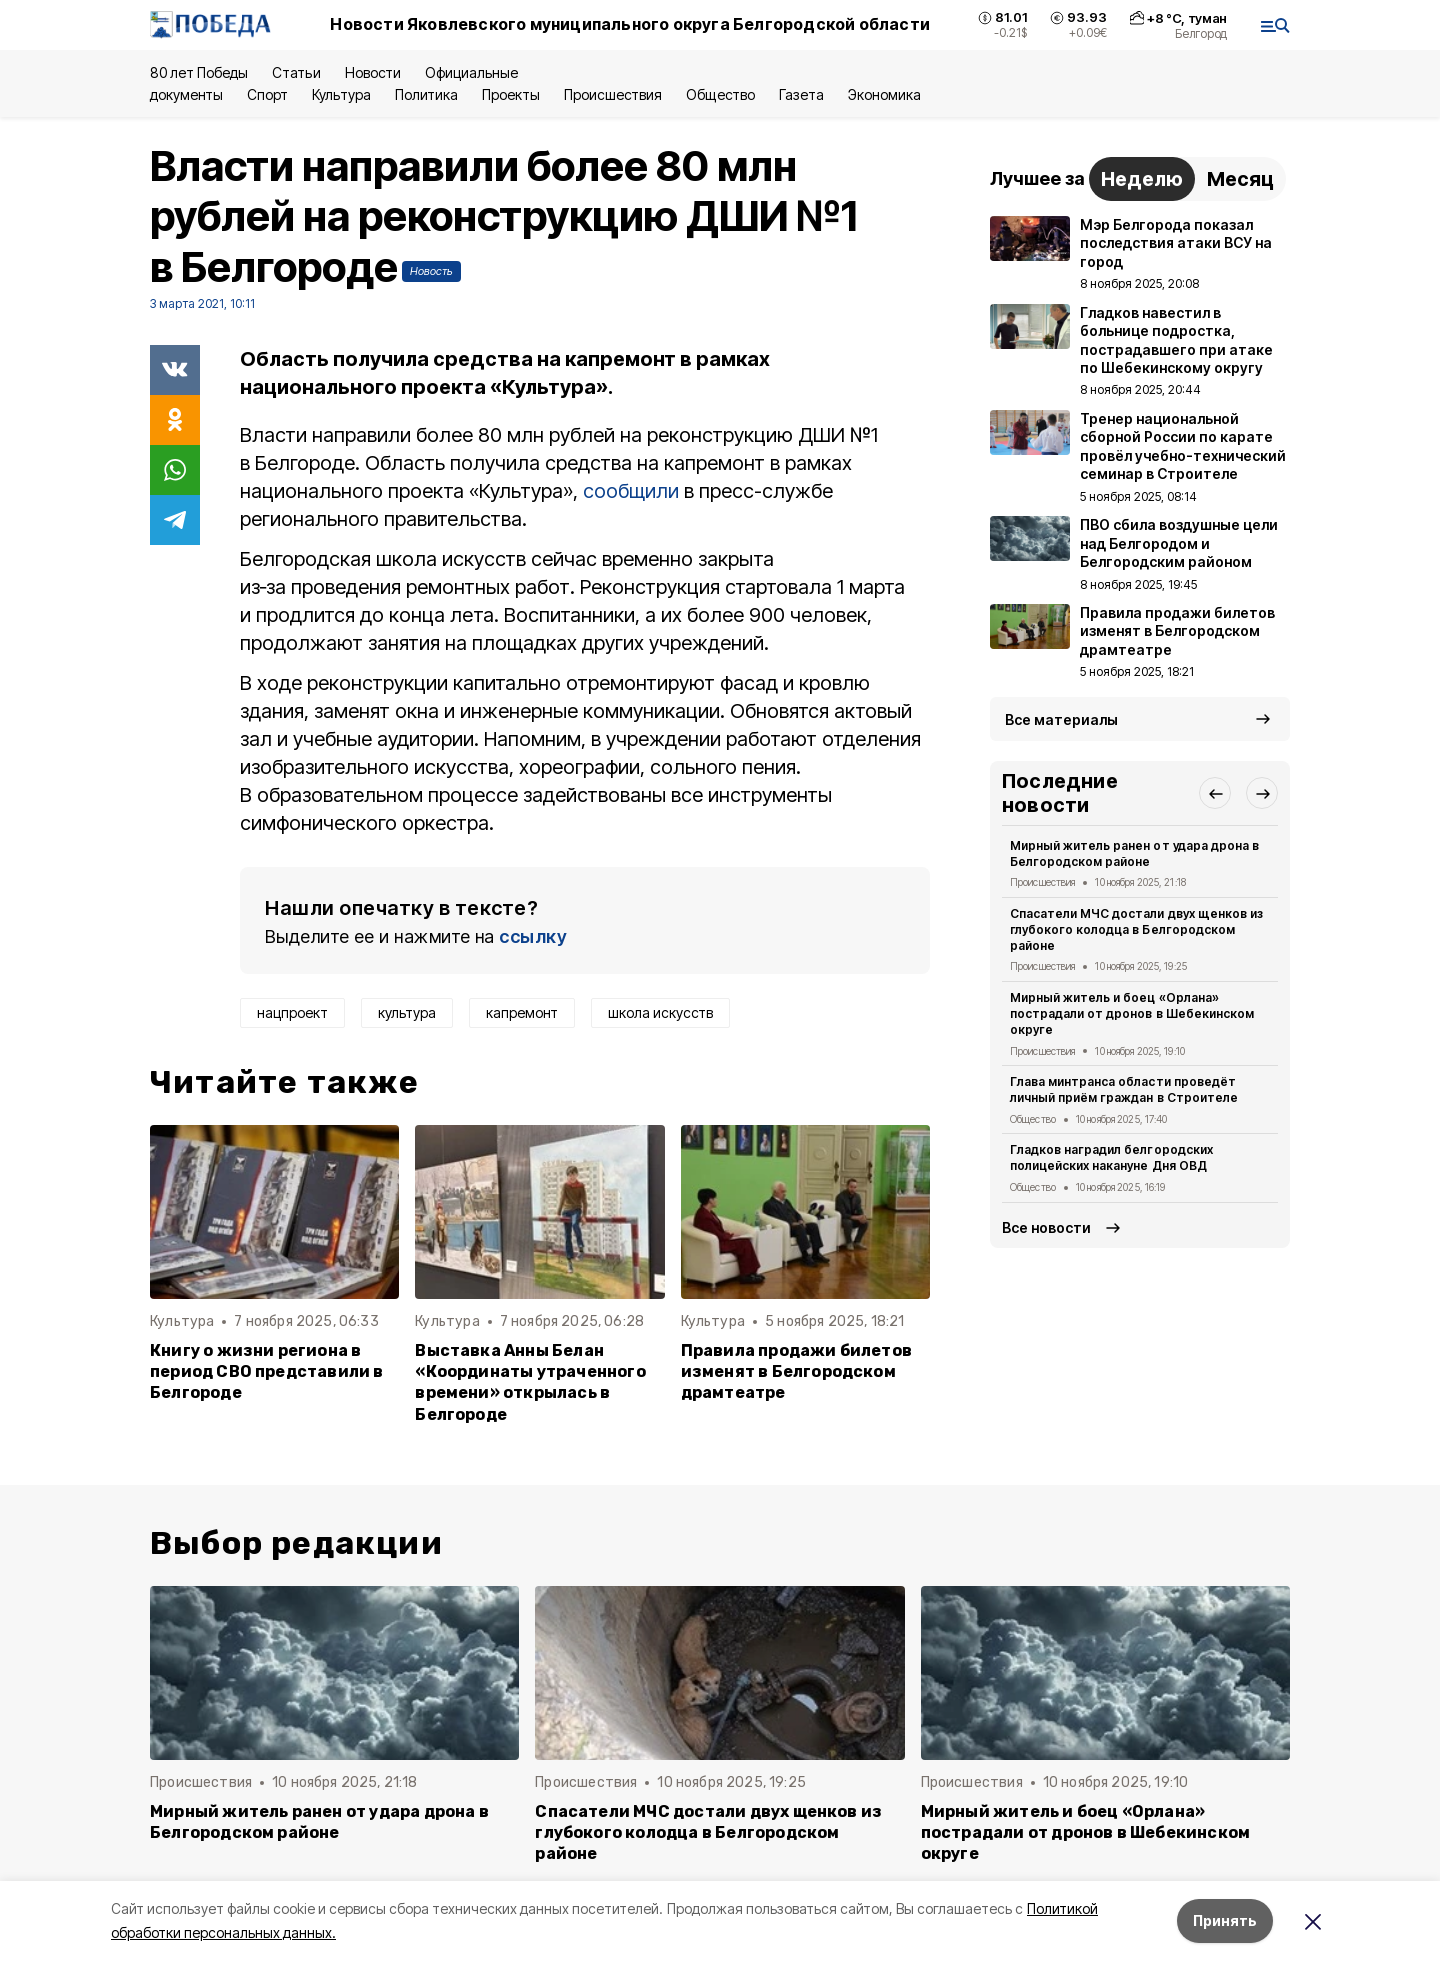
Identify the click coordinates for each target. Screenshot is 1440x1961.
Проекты (511, 94)
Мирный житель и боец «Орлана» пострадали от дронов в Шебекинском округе (1132, 1013)
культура (407, 1012)
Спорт (267, 94)
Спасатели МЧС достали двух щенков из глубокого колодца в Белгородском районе (1136, 929)
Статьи (296, 72)
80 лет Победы (199, 72)
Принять (1225, 1920)
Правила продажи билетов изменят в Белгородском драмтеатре (796, 1371)
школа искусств (660, 1012)
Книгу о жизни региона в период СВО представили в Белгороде (267, 1371)
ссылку (533, 936)
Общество (720, 94)
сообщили (631, 491)
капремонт (522, 1012)
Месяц (1240, 179)
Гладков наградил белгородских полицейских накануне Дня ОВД (1111, 1157)
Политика (426, 94)
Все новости (1046, 1227)
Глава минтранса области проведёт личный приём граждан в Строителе (1124, 1089)
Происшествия (613, 94)
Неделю (1142, 179)
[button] (1215, 793)
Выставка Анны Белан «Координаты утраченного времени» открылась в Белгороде (530, 1382)
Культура (341, 94)
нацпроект (292, 1012)
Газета (801, 94)
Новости (373, 72)
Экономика (884, 94)
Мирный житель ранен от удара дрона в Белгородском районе (1134, 853)
